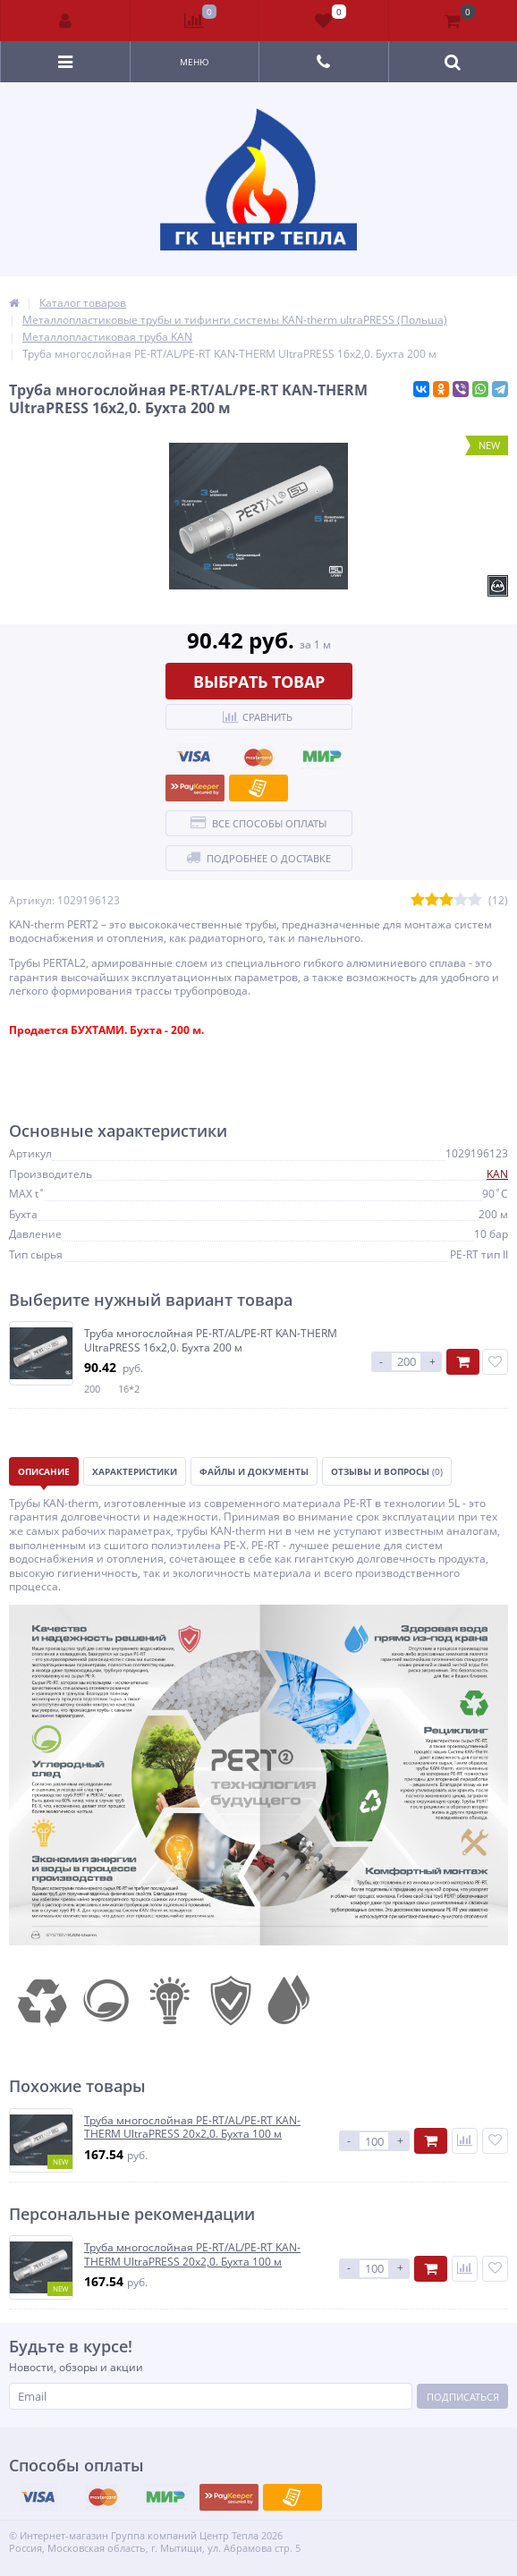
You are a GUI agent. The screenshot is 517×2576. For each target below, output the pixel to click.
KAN (497, 1174)
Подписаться (463, 2396)
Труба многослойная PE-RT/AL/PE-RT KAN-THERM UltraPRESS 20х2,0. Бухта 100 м (192, 2127)
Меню (194, 61)
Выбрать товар (259, 681)
